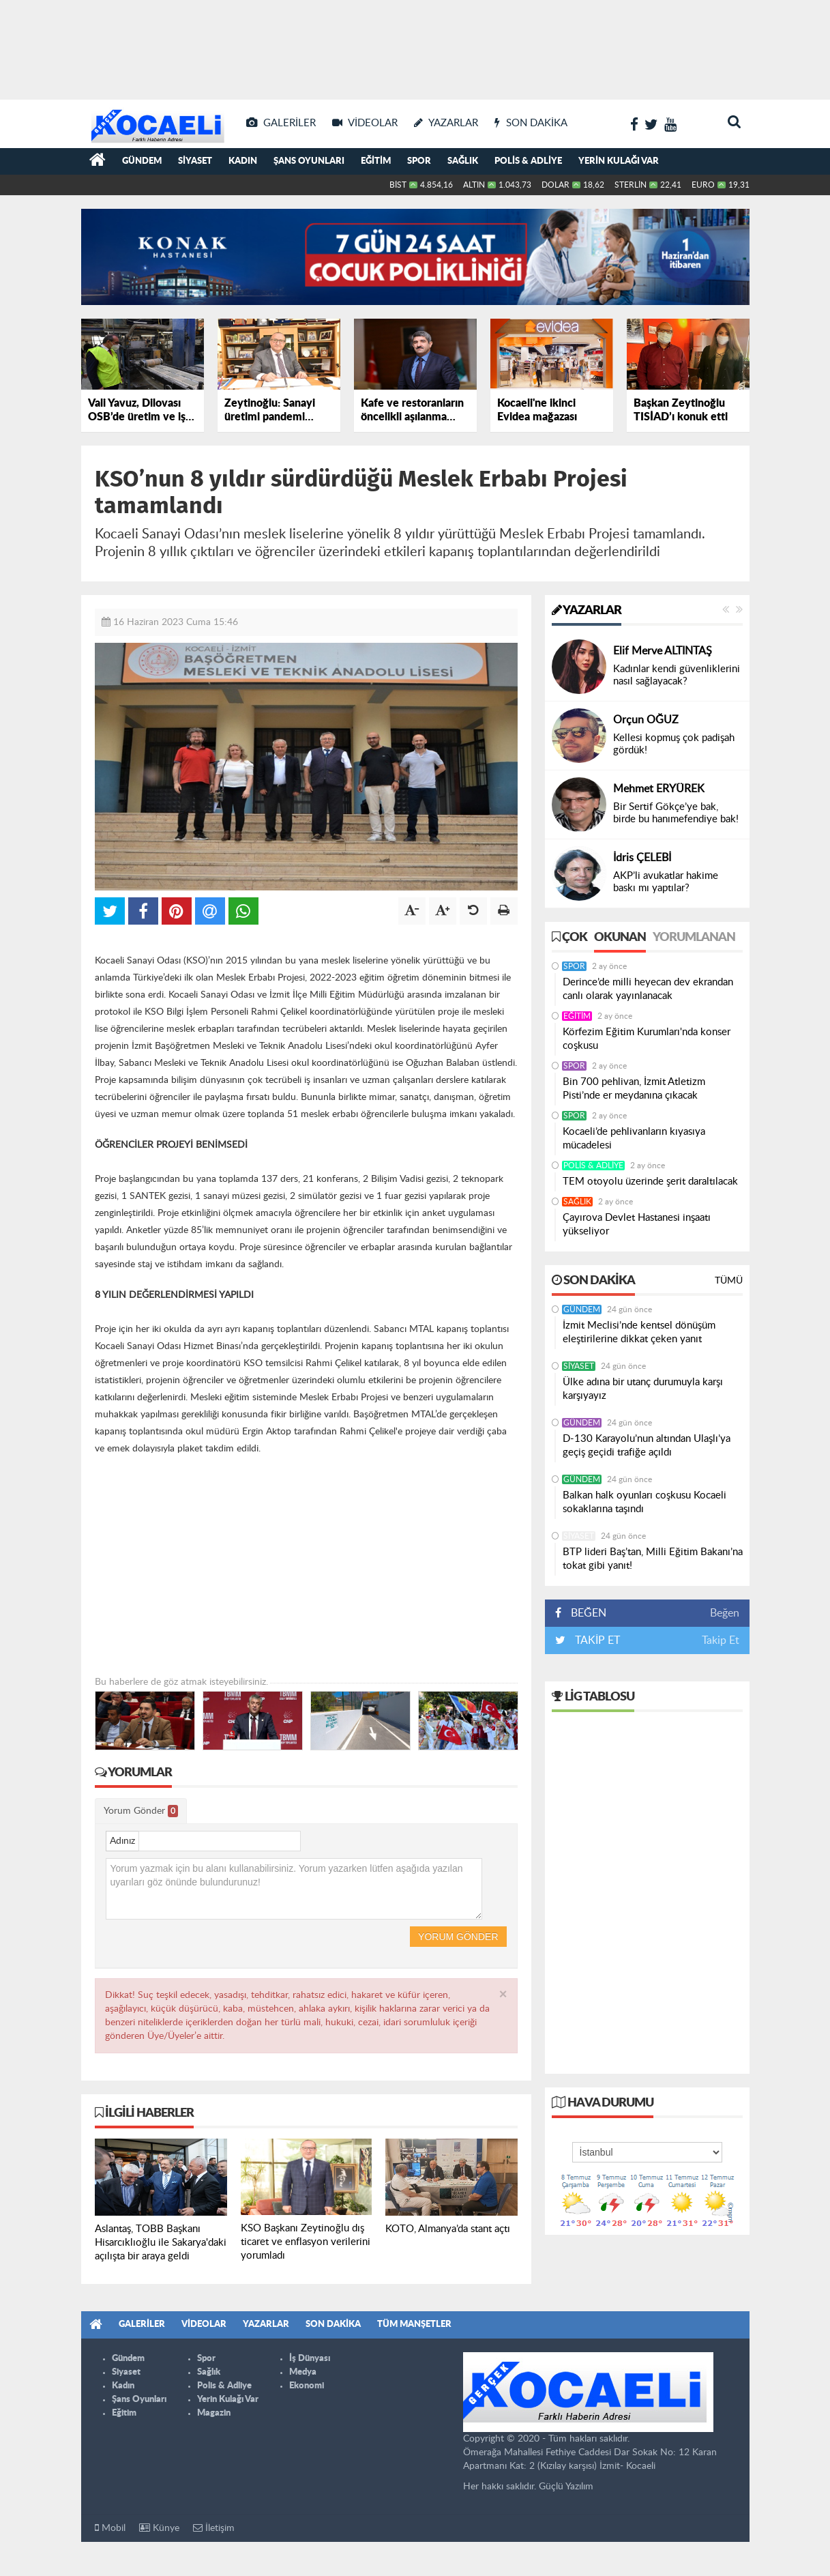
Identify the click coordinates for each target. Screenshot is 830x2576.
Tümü (729, 1281)
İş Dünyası (309, 2358)
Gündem (142, 161)
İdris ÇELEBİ (642, 857)
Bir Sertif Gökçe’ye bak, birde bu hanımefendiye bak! (676, 813)
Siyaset (195, 161)
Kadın (242, 161)
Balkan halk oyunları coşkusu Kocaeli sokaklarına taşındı (644, 1502)
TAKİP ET (596, 1640)
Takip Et (720, 1640)
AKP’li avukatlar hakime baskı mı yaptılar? (665, 882)
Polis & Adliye (528, 161)
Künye (159, 2528)
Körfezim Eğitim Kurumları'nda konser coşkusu (646, 1039)
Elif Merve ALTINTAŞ (662, 651)
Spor (419, 161)
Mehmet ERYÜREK (659, 788)
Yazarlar (586, 611)
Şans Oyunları (308, 161)
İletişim (214, 2528)
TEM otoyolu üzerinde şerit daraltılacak (650, 1181)
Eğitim (376, 161)
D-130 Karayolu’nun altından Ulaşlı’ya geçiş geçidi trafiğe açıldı (646, 1446)
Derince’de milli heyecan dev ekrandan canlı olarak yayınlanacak (648, 989)
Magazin (214, 2413)
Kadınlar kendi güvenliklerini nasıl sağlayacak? (676, 675)
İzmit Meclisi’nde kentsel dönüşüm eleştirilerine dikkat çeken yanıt (639, 1332)
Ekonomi (306, 2386)
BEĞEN (585, 1613)
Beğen (724, 1613)
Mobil (110, 2528)
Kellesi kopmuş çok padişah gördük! (674, 744)
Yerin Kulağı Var (618, 161)
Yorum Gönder (141, 1811)
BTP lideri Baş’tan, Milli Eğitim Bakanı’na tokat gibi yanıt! (653, 1559)
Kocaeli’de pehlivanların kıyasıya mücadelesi (634, 1138)
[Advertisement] (415, 48)
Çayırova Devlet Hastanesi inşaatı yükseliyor (637, 1224)
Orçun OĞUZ (646, 719)
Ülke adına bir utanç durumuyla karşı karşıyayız (643, 1389)
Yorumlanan (694, 937)
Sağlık (462, 161)
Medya (302, 2372)
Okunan (620, 937)
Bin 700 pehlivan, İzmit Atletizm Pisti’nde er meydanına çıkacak (634, 1089)
